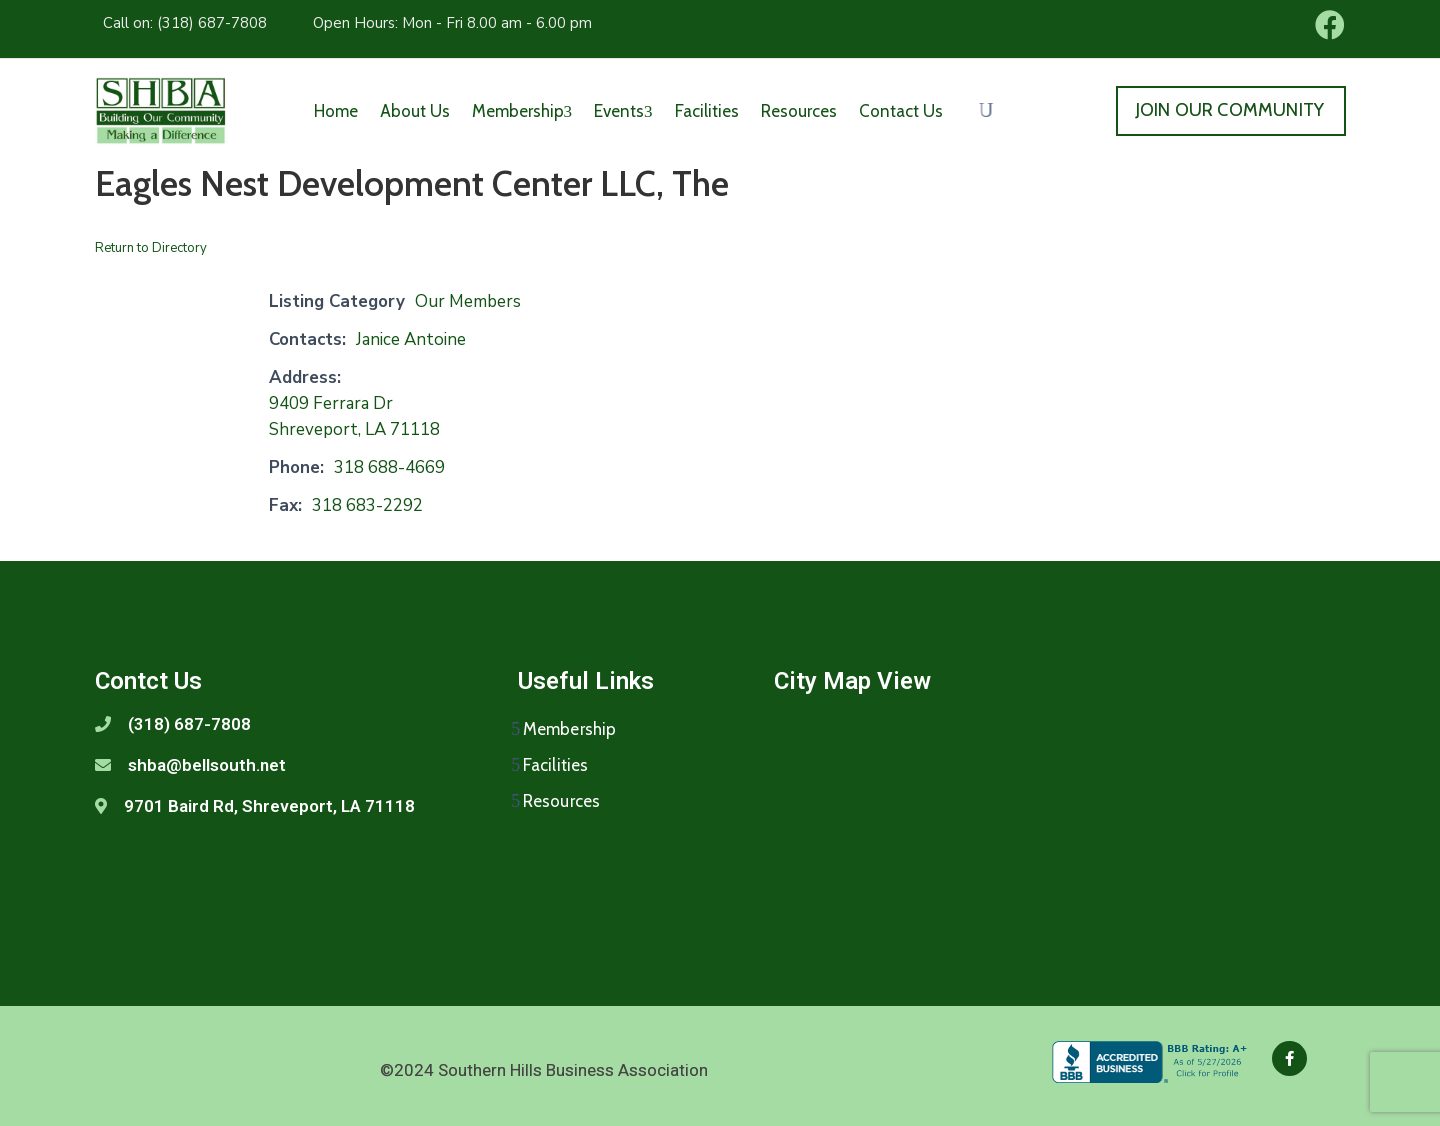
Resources (799, 111)
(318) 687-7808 (189, 724)
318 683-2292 (367, 505)
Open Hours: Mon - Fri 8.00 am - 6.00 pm (452, 23)
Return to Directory (151, 248)
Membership (522, 111)
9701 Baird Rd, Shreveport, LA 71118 (269, 806)
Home (336, 111)
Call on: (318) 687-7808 (185, 23)
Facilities (707, 111)
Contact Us (901, 111)
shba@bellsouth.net (207, 765)
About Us (415, 111)
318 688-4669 (389, 467)
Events (623, 111)
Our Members (468, 301)
